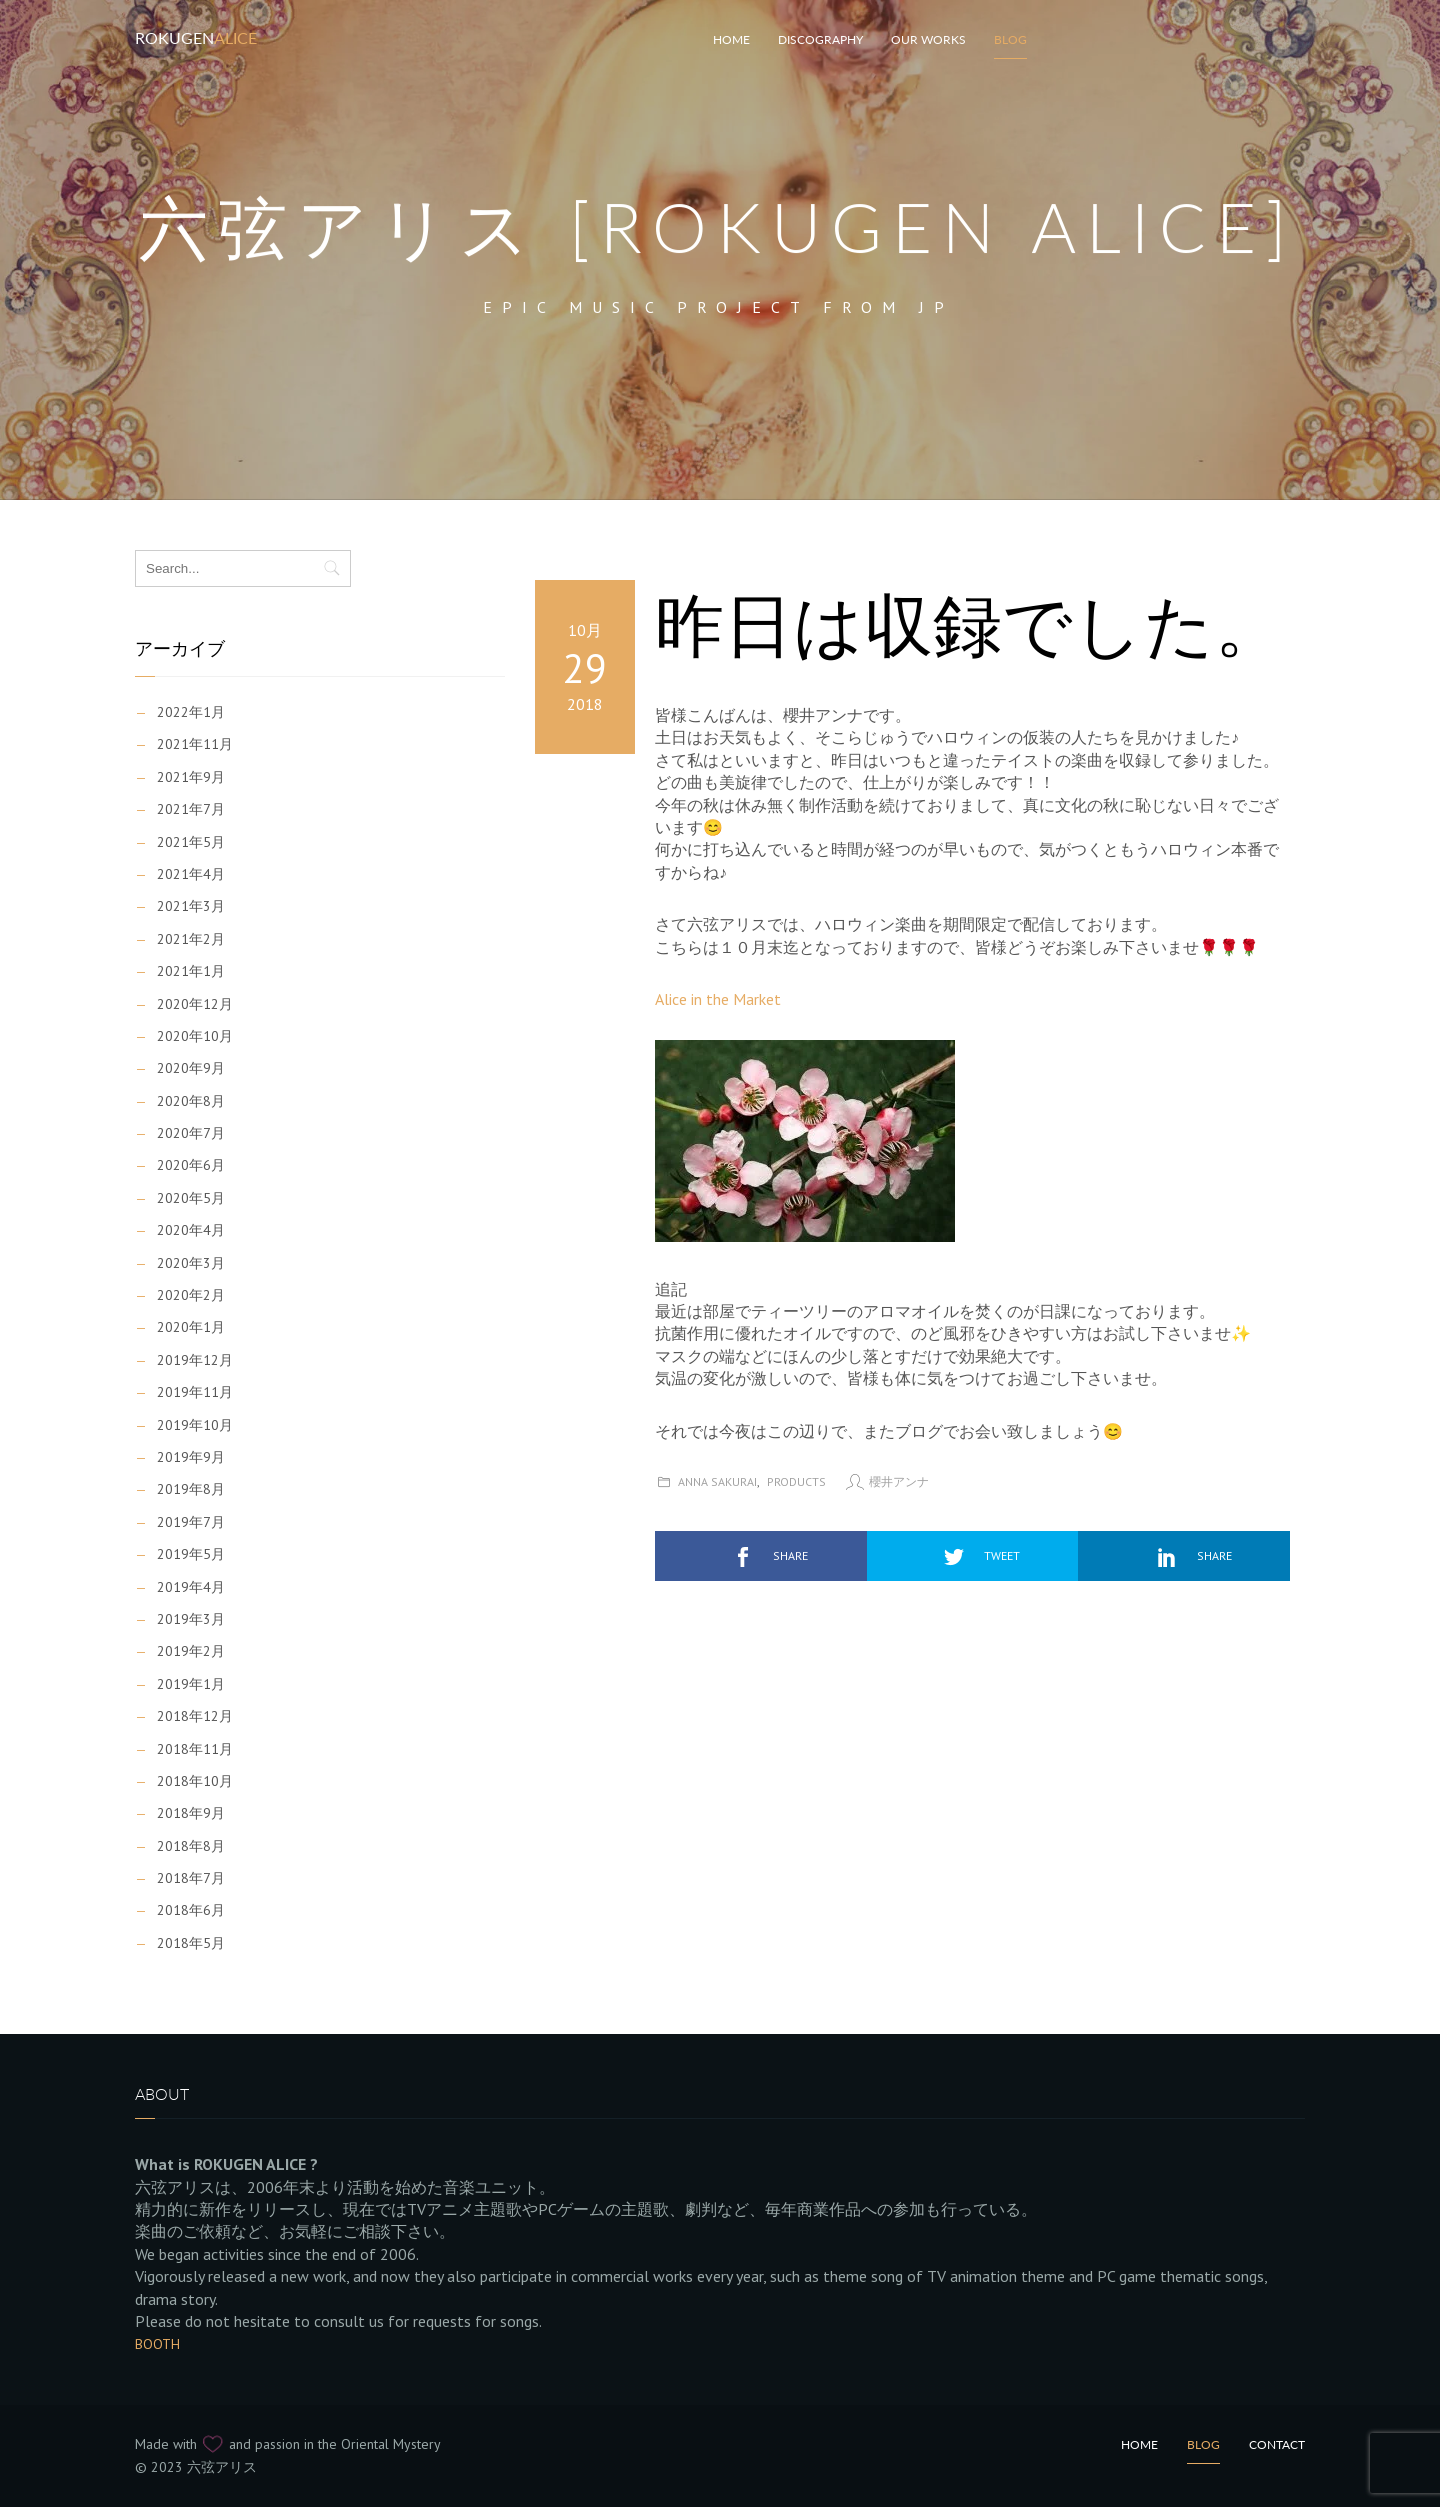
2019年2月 (191, 1651)
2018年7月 (191, 1878)
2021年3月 (191, 906)
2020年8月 (191, 1101)
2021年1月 (191, 971)
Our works (928, 39)
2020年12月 (195, 1004)
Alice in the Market (718, 999)
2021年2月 (191, 939)
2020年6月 (191, 1165)
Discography (820, 39)
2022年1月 (191, 712)
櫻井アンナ (899, 1481)
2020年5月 (191, 1198)
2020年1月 (191, 1327)
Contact (1277, 2444)
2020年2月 (191, 1295)
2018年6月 (191, 1910)
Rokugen (196, 37)
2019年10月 (195, 1425)
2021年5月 (191, 842)
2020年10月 (195, 1036)
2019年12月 (195, 1360)
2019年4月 (191, 1587)
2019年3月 (191, 1619)
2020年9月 (191, 1068)
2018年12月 (195, 1716)
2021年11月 (195, 744)
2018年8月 (191, 1846)
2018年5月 (191, 1943)
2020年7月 (191, 1133)
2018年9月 (191, 1813)
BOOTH (157, 2344)
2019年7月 (191, 1522)
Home (1139, 2444)
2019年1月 (191, 1684)
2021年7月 (191, 809)
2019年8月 (191, 1489)
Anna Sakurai (717, 1481)
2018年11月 (195, 1749)
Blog (1010, 39)
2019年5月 (191, 1554)
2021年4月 (191, 874)
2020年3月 (191, 1263)
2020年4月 (191, 1230)
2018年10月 (195, 1781)
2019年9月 (191, 1457)
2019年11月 (195, 1392)
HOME (731, 39)
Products (796, 1481)
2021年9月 (191, 777)
